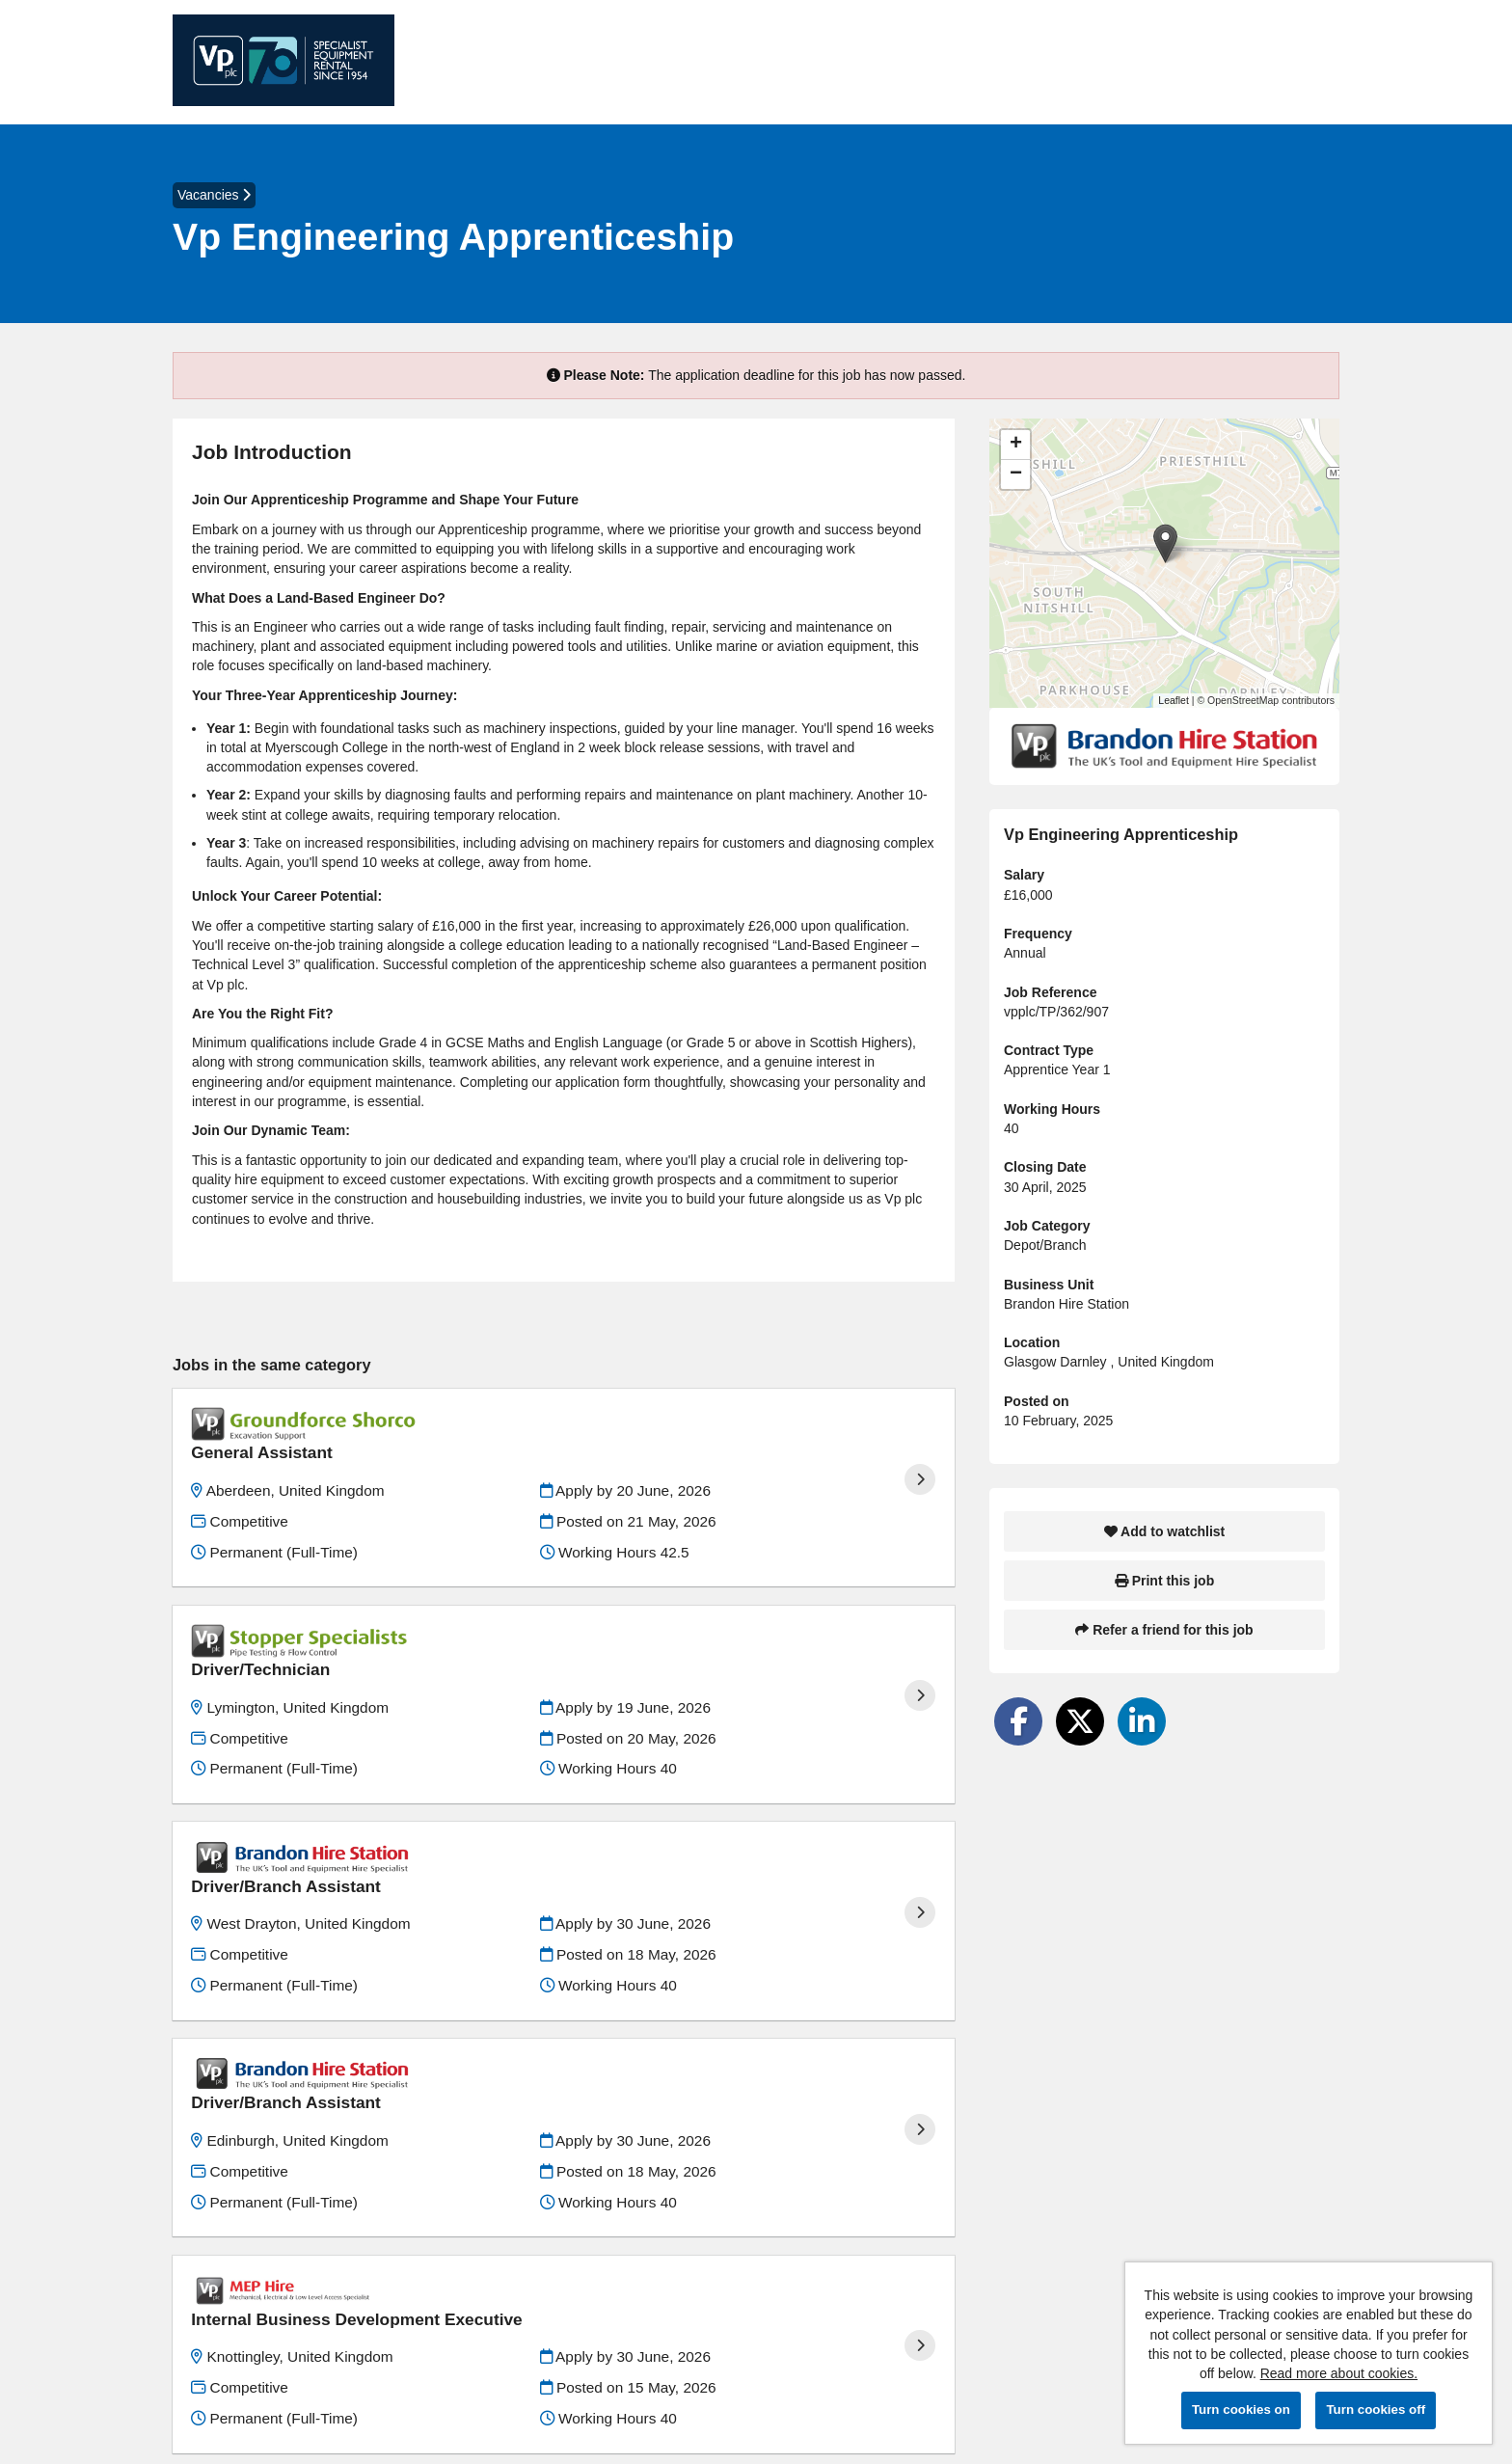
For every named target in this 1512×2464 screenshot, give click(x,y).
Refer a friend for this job (1164, 1630)
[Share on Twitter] (1080, 1721)
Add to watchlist (1164, 1531)
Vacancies (214, 195)
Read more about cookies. (1339, 2373)
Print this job (1164, 1580)
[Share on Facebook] (1018, 1721)
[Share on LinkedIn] (1142, 1721)
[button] (1165, 543)
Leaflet (1173, 700)
